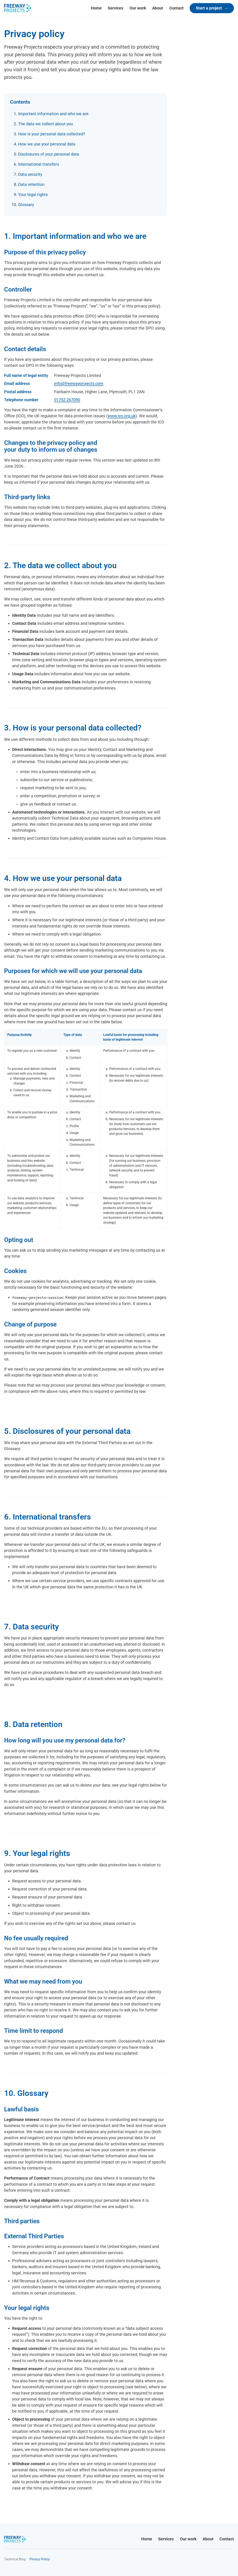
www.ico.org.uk (121, 416)
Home (96, 8)
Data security (30, 174)
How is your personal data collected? (51, 134)
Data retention (31, 184)
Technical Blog (15, 2559)
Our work (138, 8)
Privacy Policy (39, 2559)
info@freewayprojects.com (78, 383)
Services (115, 8)
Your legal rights (33, 194)
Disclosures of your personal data (48, 154)
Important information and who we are (53, 113)
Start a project (212, 8)
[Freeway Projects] (17, 8)
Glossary (26, 204)
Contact (176, 8)
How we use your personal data (46, 144)
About (157, 8)
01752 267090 (67, 399)
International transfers (38, 164)
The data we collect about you (45, 124)
